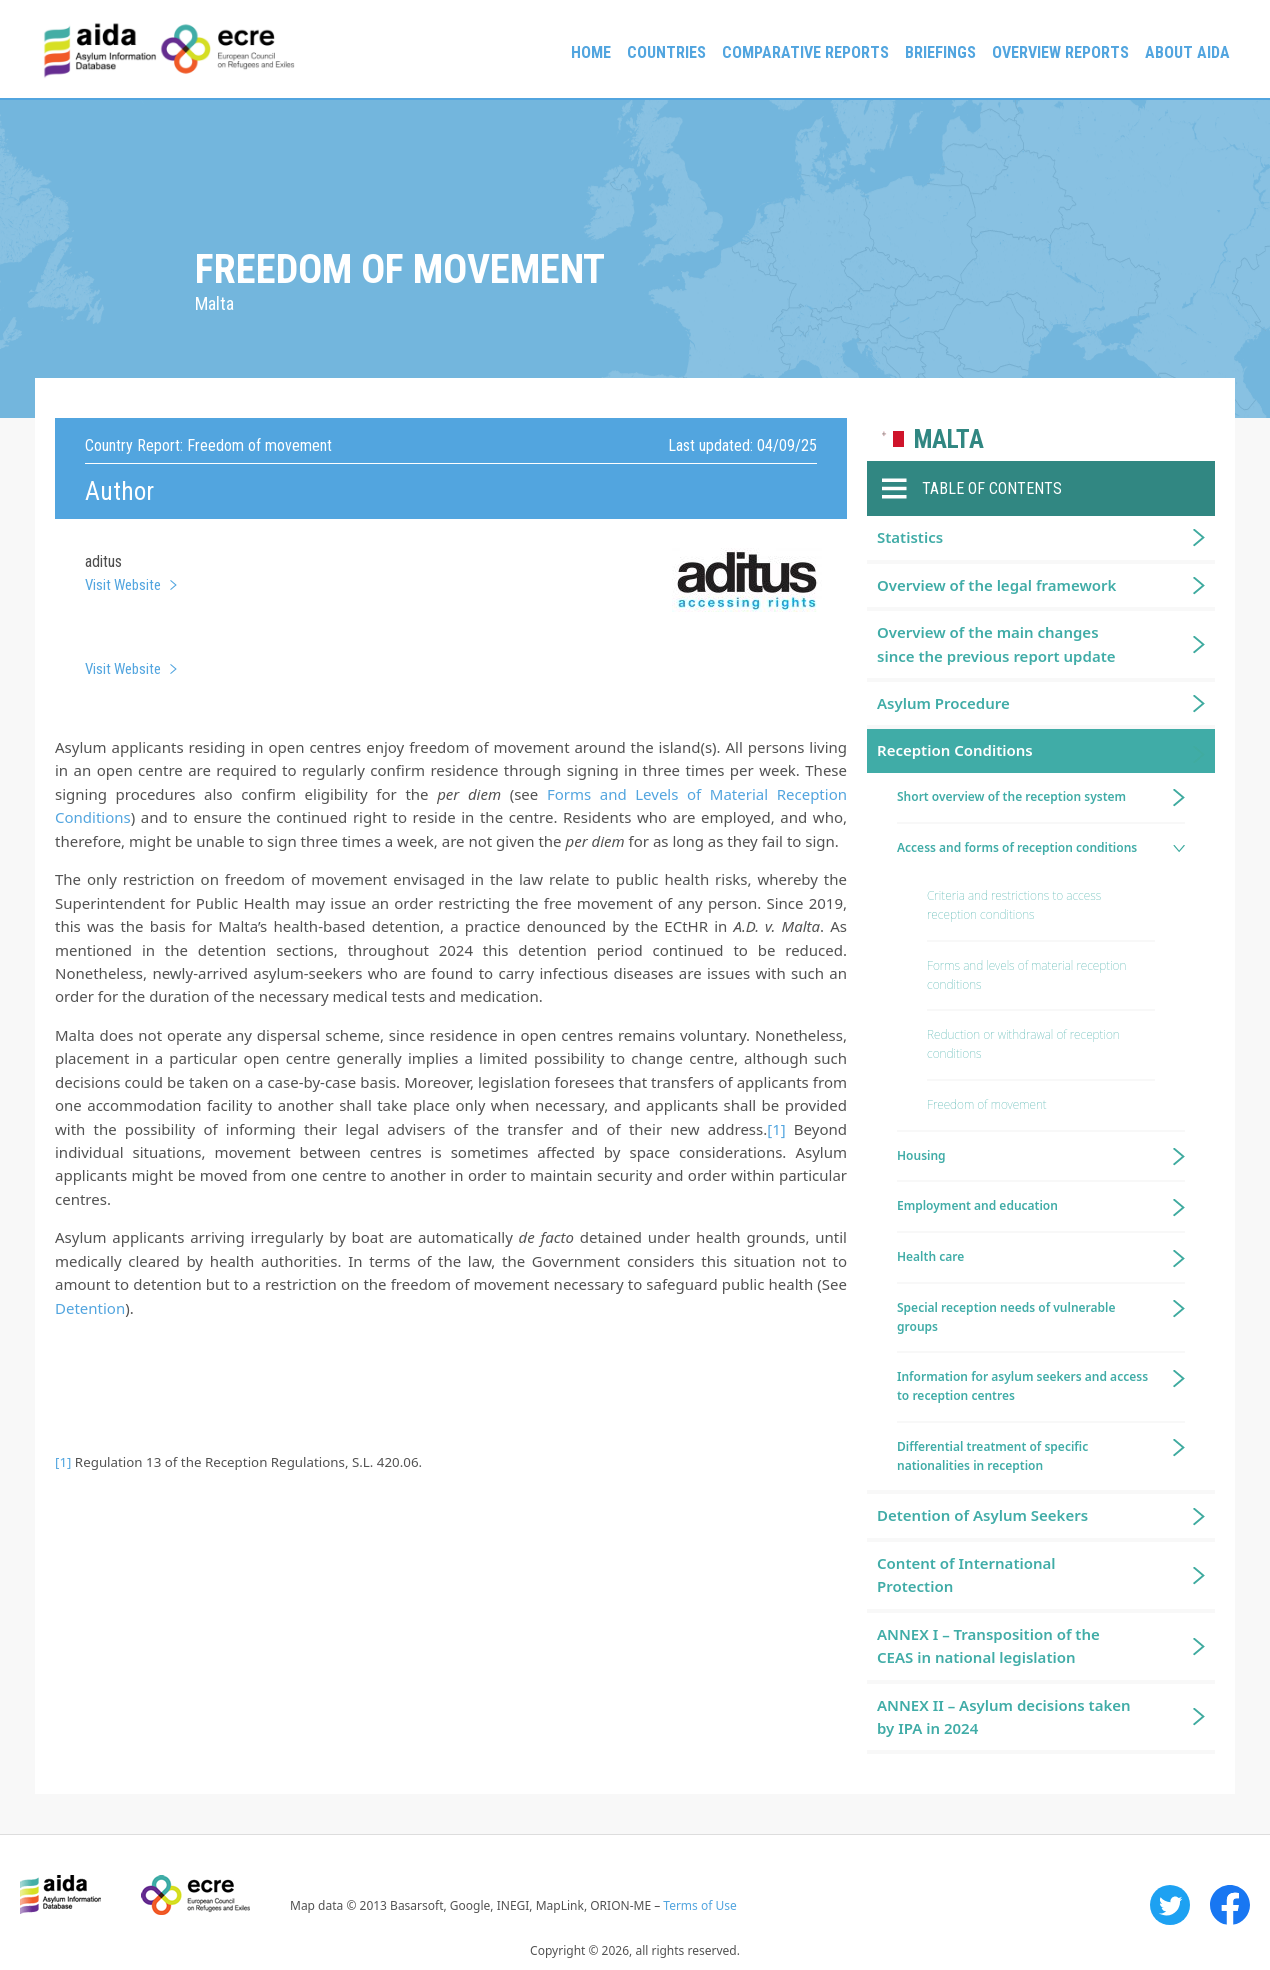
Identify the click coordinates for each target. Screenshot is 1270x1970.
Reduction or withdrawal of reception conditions (1023, 1044)
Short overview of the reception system (1011, 796)
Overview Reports (1060, 52)
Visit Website (123, 585)
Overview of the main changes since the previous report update (996, 643)
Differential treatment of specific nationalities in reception (992, 1456)
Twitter (1170, 1905)
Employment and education (977, 1205)
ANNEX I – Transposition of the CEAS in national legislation (988, 1645)
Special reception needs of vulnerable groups (1006, 1317)
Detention (90, 1308)
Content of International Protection (966, 1574)
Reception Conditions (955, 750)
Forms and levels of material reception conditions (1026, 975)
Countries (666, 52)
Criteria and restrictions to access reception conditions (1014, 905)
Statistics (910, 537)
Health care (930, 1256)
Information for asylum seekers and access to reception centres (1022, 1386)
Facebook (1230, 1905)
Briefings (940, 52)
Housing (921, 1155)
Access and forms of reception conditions (1017, 847)
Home (591, 52)
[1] (776, 1129)
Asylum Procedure (943, 703)
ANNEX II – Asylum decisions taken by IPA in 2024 (1004, 1716)
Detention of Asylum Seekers (982, 1515)
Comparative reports (805, 52)
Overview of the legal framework (996, 585)
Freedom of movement (987, 1104)
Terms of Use (699, 1905)
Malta (949, 439)
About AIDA (1187, 52)
